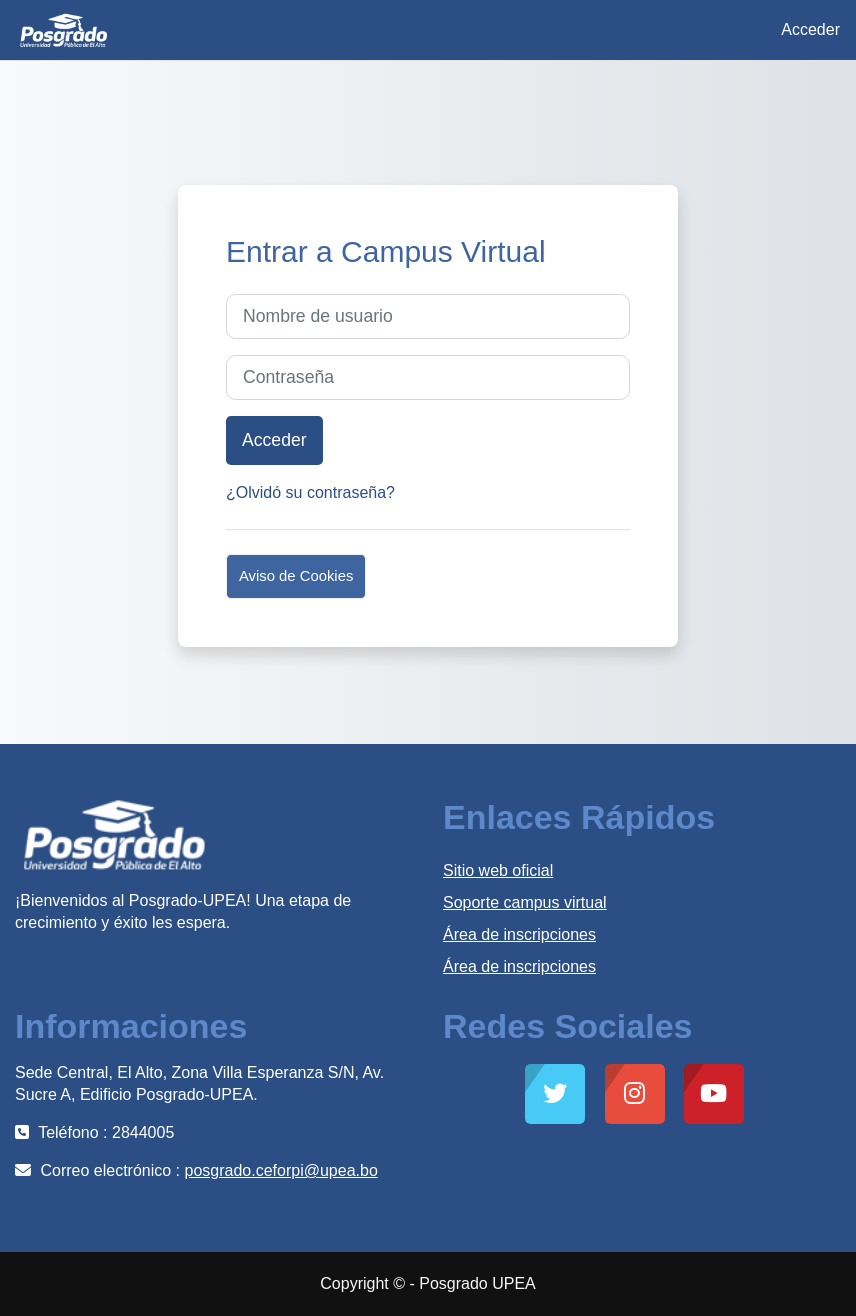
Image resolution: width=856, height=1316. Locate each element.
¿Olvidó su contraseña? (310, 492)
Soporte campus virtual (525, 902)
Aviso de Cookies (296, 576)
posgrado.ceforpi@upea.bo (281, 1170)
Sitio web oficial (498, 870)
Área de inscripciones (519, 934)
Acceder (810, 29)
